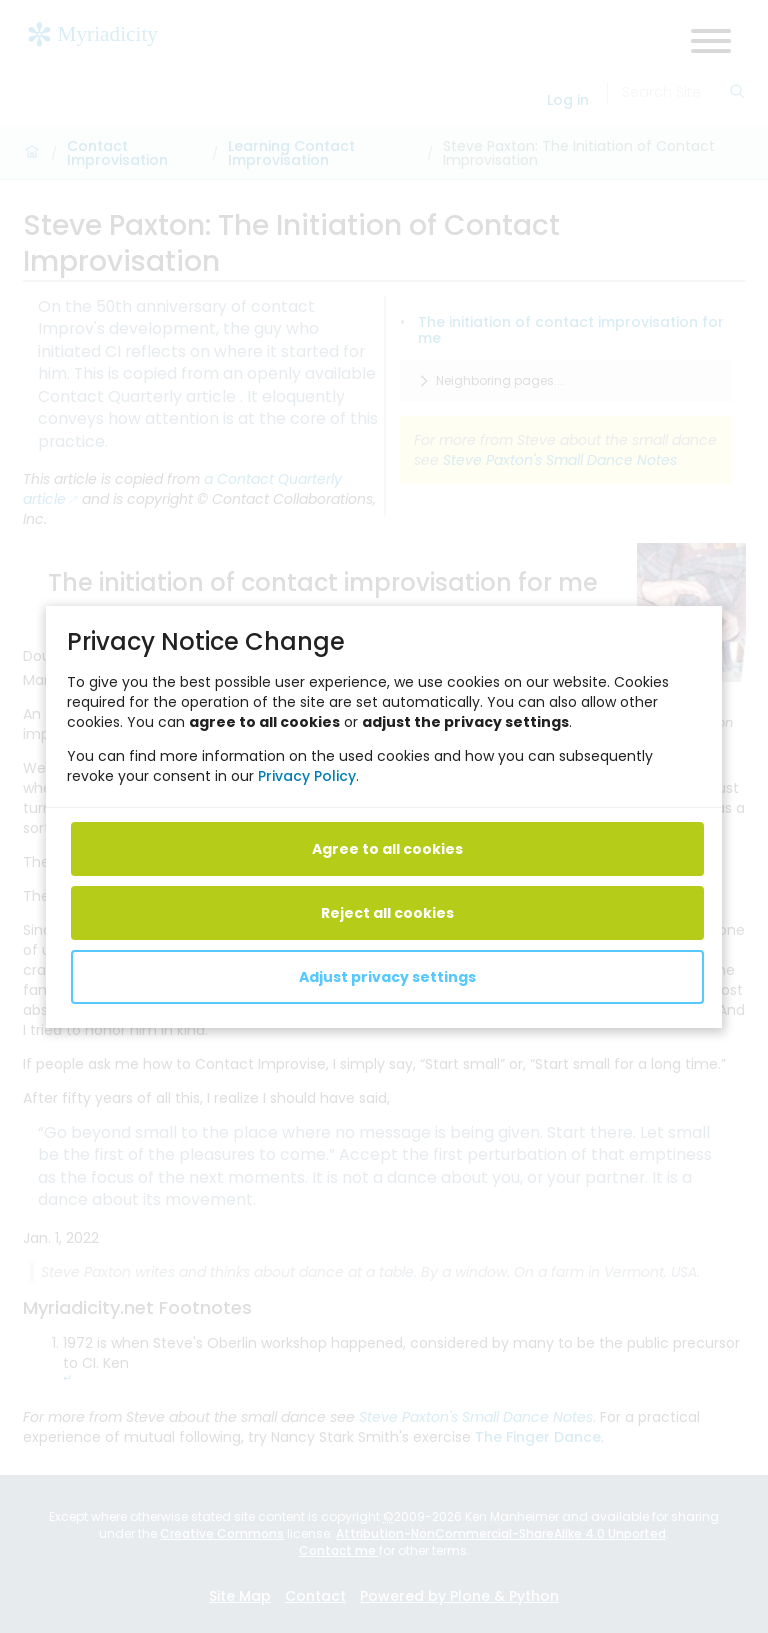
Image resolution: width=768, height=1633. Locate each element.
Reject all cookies (387, 912)
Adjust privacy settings (387, 976)
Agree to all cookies (387, 848)
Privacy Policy (307, 775)
